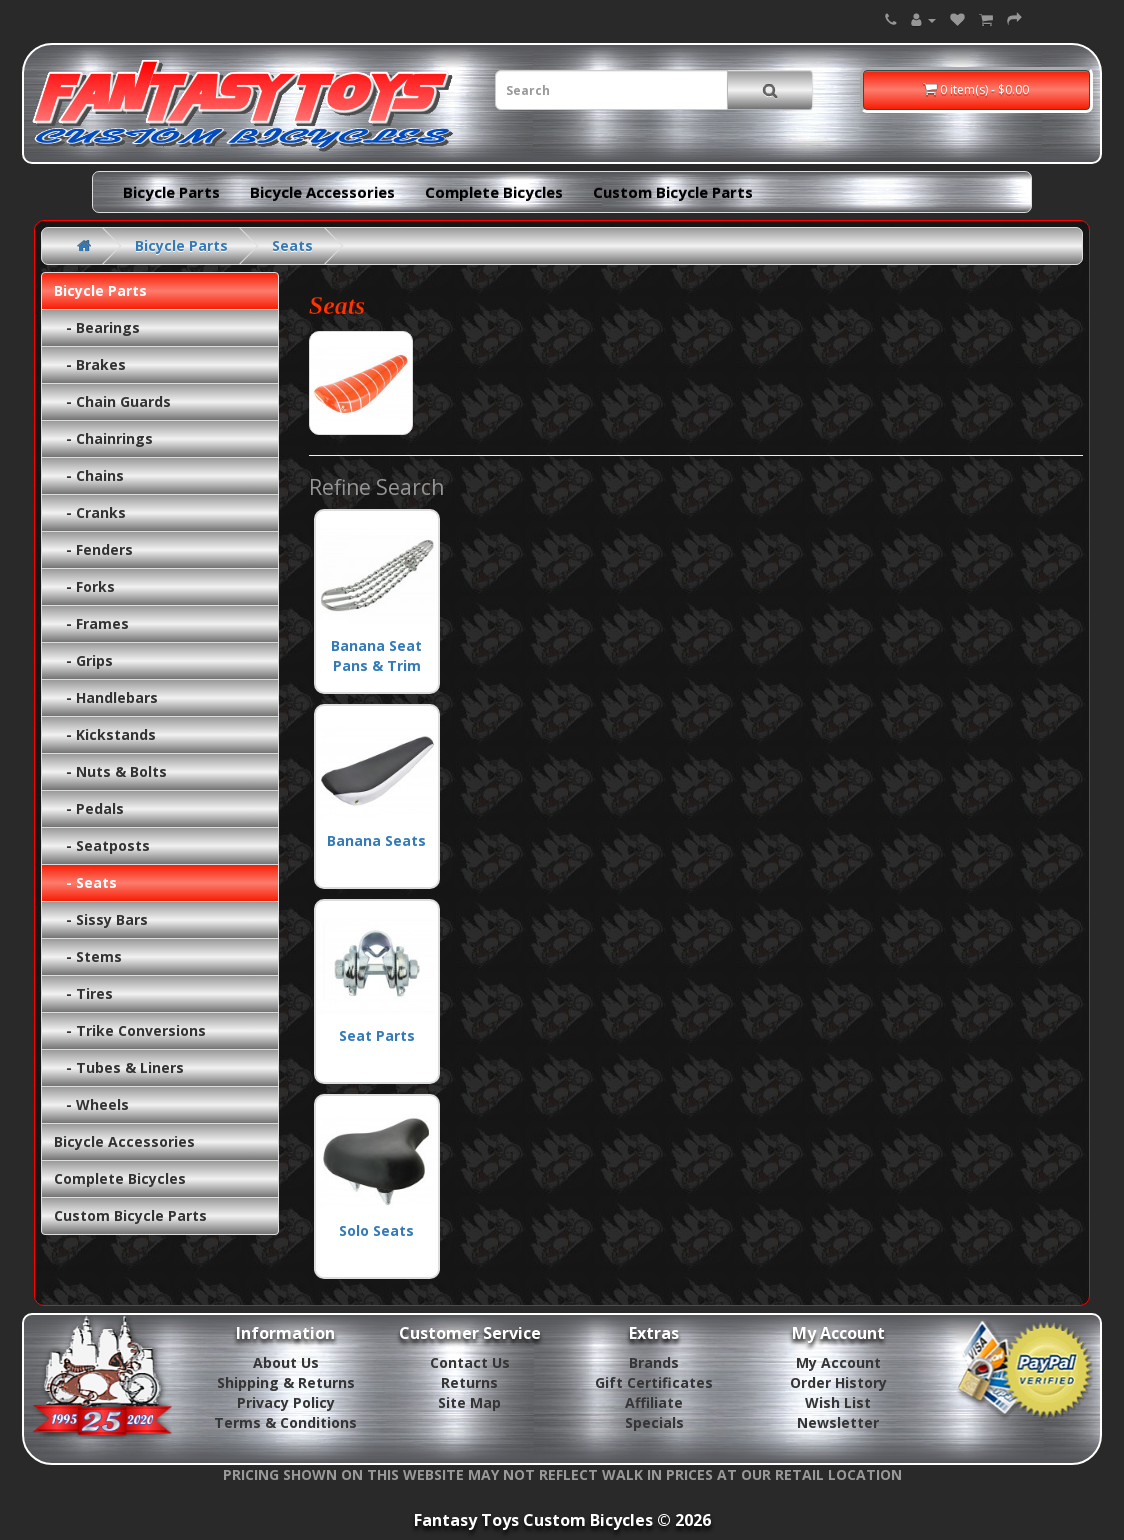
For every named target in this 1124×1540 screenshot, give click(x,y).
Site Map (469, 1402)
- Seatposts (102, 845)
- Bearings (97, 327)
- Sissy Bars (101, 919)
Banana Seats (377, 780)
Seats (292, 245)
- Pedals (89, 808)
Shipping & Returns (286, 1382)
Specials (654, 1422)
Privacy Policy (286, 1402)
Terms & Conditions (285, 1422)
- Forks (84, 586)
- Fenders (93, 549)
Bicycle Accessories (322, 192)
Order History (838, 1382)
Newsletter (838, 1422)
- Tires (83, 993)
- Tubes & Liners (119, 1067)
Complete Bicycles (494, 192)
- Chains (89, 475)
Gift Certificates (654, 1382)
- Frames (91, 623)
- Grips (83, 660)
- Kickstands (105, 734)
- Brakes (90, 364)
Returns (469, 1382)
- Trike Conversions (130, 1030)
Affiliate (654, 1402)
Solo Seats (377, 1170)
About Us (286, 1362)
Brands (654, 1362)
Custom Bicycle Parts (673, 192)
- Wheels (91, 1104)
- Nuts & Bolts (110, 771)
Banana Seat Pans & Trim (377, 595)
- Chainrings (103, 438)
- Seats (85, 882)
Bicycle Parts (171, 192)
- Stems (88, 956)
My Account (838, 1362)
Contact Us (470, 1362)
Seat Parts (377, 975)
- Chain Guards (112, 401)
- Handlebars (106, 697)
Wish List (838, 1402)
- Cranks (90, 512)
